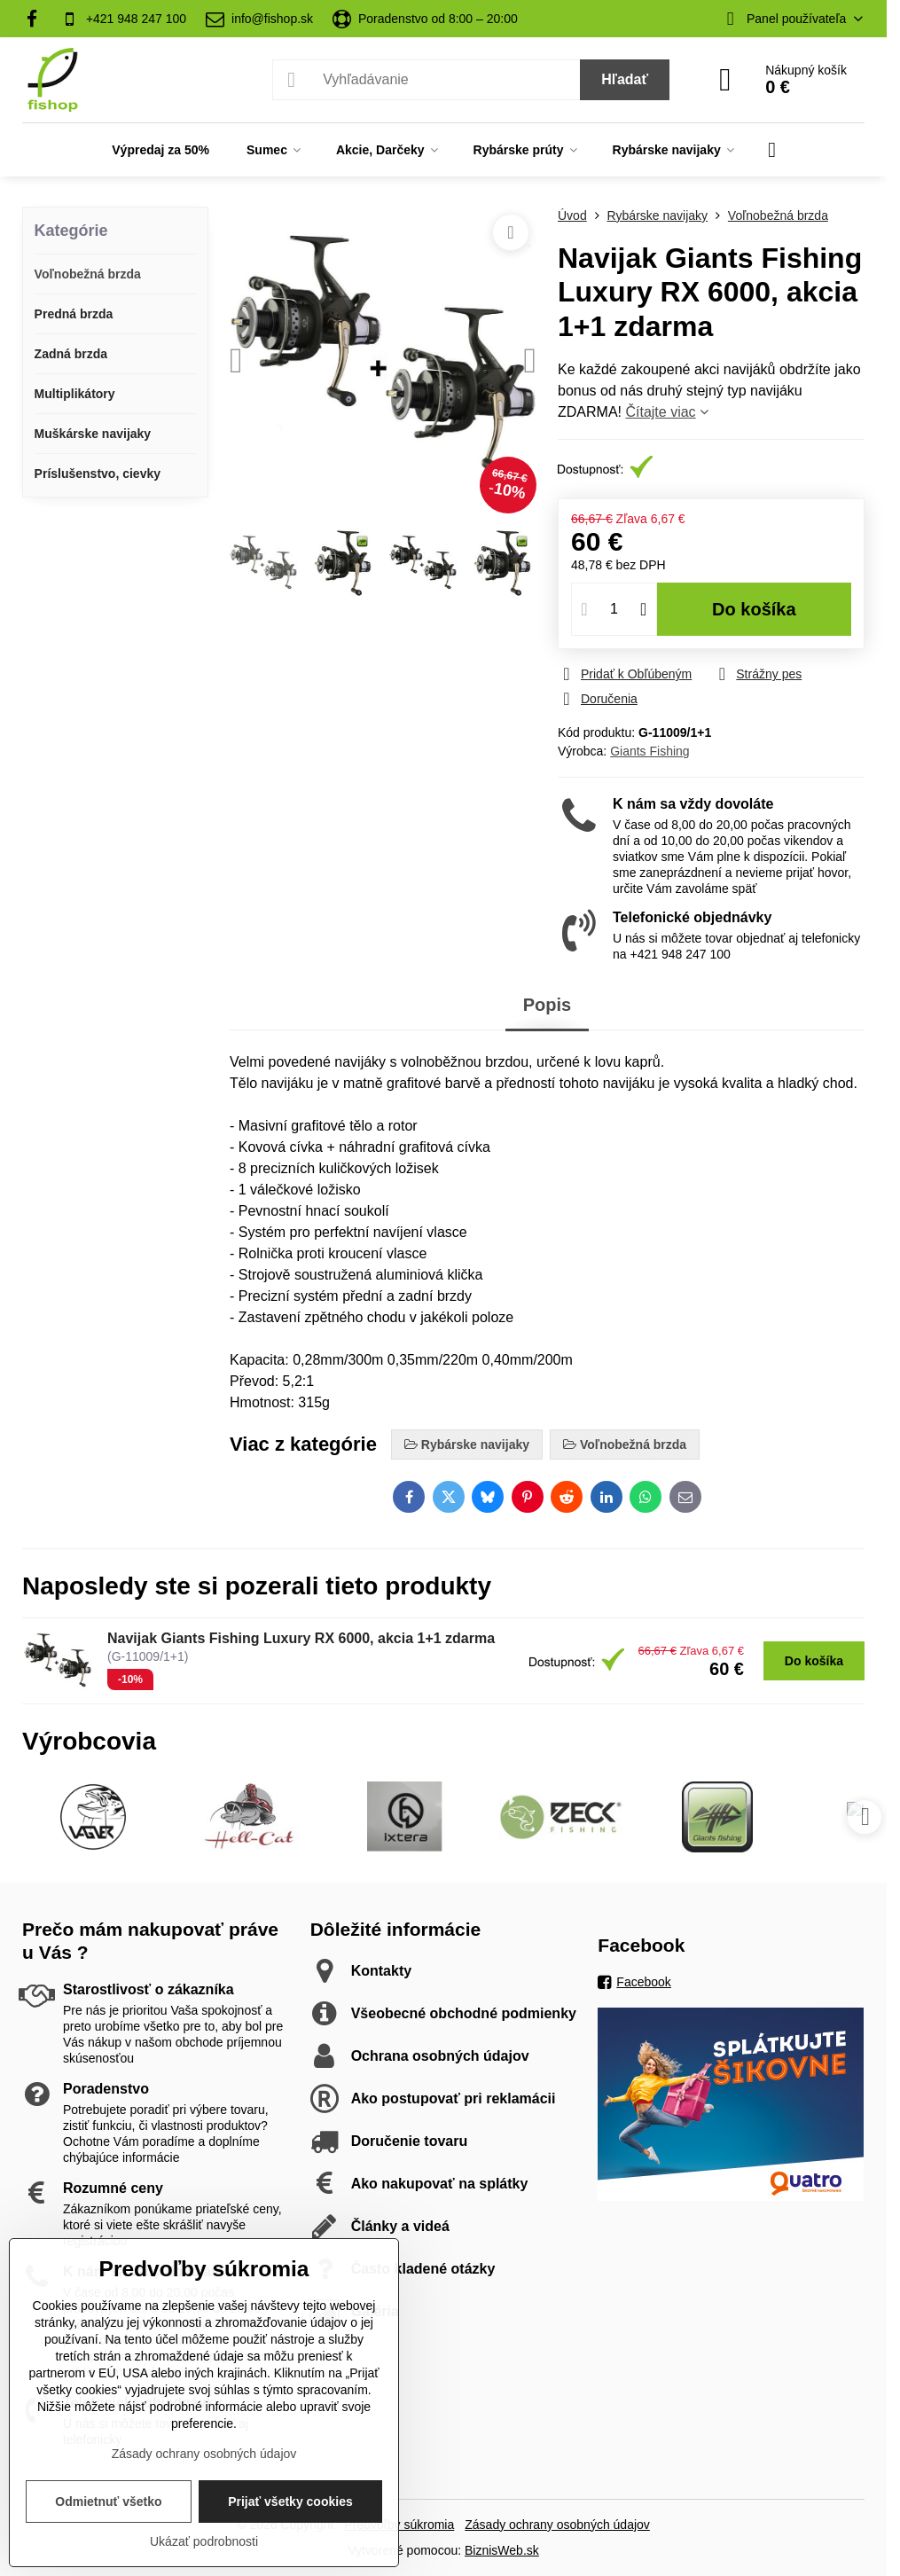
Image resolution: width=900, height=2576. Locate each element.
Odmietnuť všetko (108, 2501)
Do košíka (754, 609)
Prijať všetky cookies (290, 2501)
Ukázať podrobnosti (204, 2541)
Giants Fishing (649, 751)
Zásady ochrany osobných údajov (557, 2524)
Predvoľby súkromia (399, 2524)
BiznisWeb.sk (502, 2550)
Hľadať (624, 79)
